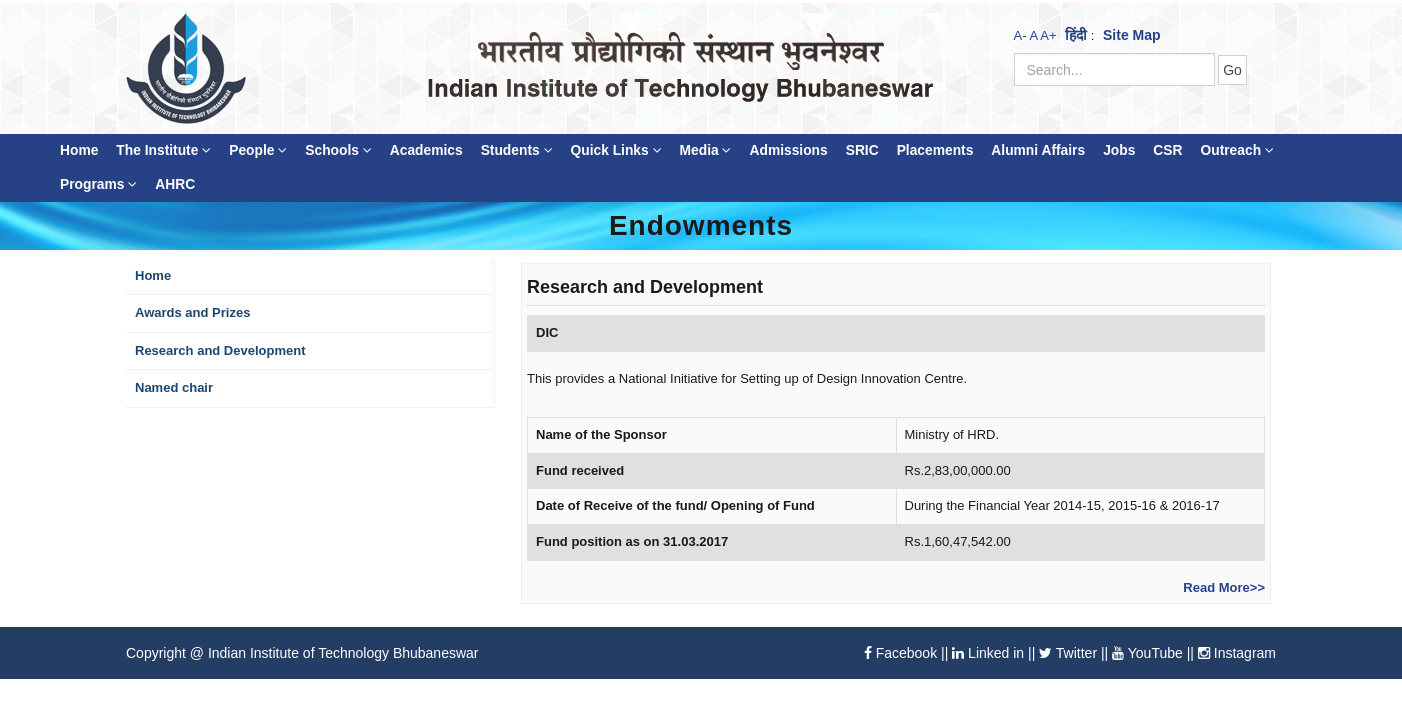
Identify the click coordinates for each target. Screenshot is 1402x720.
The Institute (163, 150)
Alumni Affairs (1038, 150)
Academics (426, 150)
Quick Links (616, 150)
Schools (338, 150)
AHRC (175, 184)
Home (79, 150)
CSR (1167, 150)
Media (706, 150)
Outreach (1236, 150)
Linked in (988, 653)
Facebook (900, 653)
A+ (1048, 35)
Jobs (1119, 150)
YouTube (1147, 653)
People (258, 150)
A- (1020, 35)
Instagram (1237, 653)
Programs (98, 184)
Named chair (174, 387)
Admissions (788, 150)
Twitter (1068, 653)
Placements (935, 150)
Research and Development (220, 350)
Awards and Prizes (192, 312)
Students (517, 150)
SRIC (862, 150)
